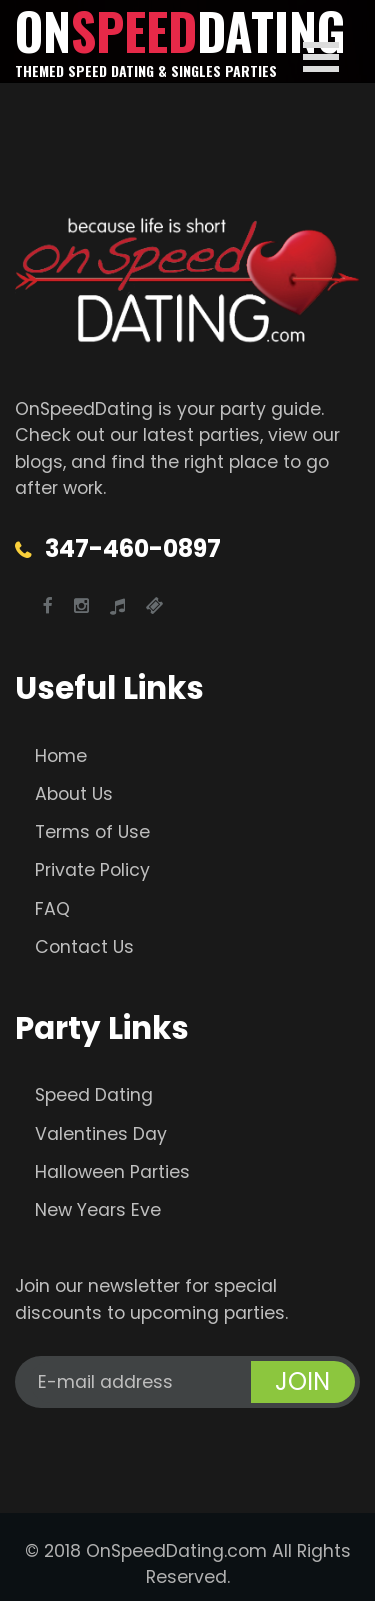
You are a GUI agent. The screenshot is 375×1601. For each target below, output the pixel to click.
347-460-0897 (133, 548)
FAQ (52, 909)
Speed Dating (94, 1095)
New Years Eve (98, 1210)
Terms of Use (92, 832)
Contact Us (84, 947)
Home (61, 756)
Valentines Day (101, 1134)
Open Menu (321, 57)
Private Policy (92, 870)
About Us (74, 794)
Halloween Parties (112, 1172)
